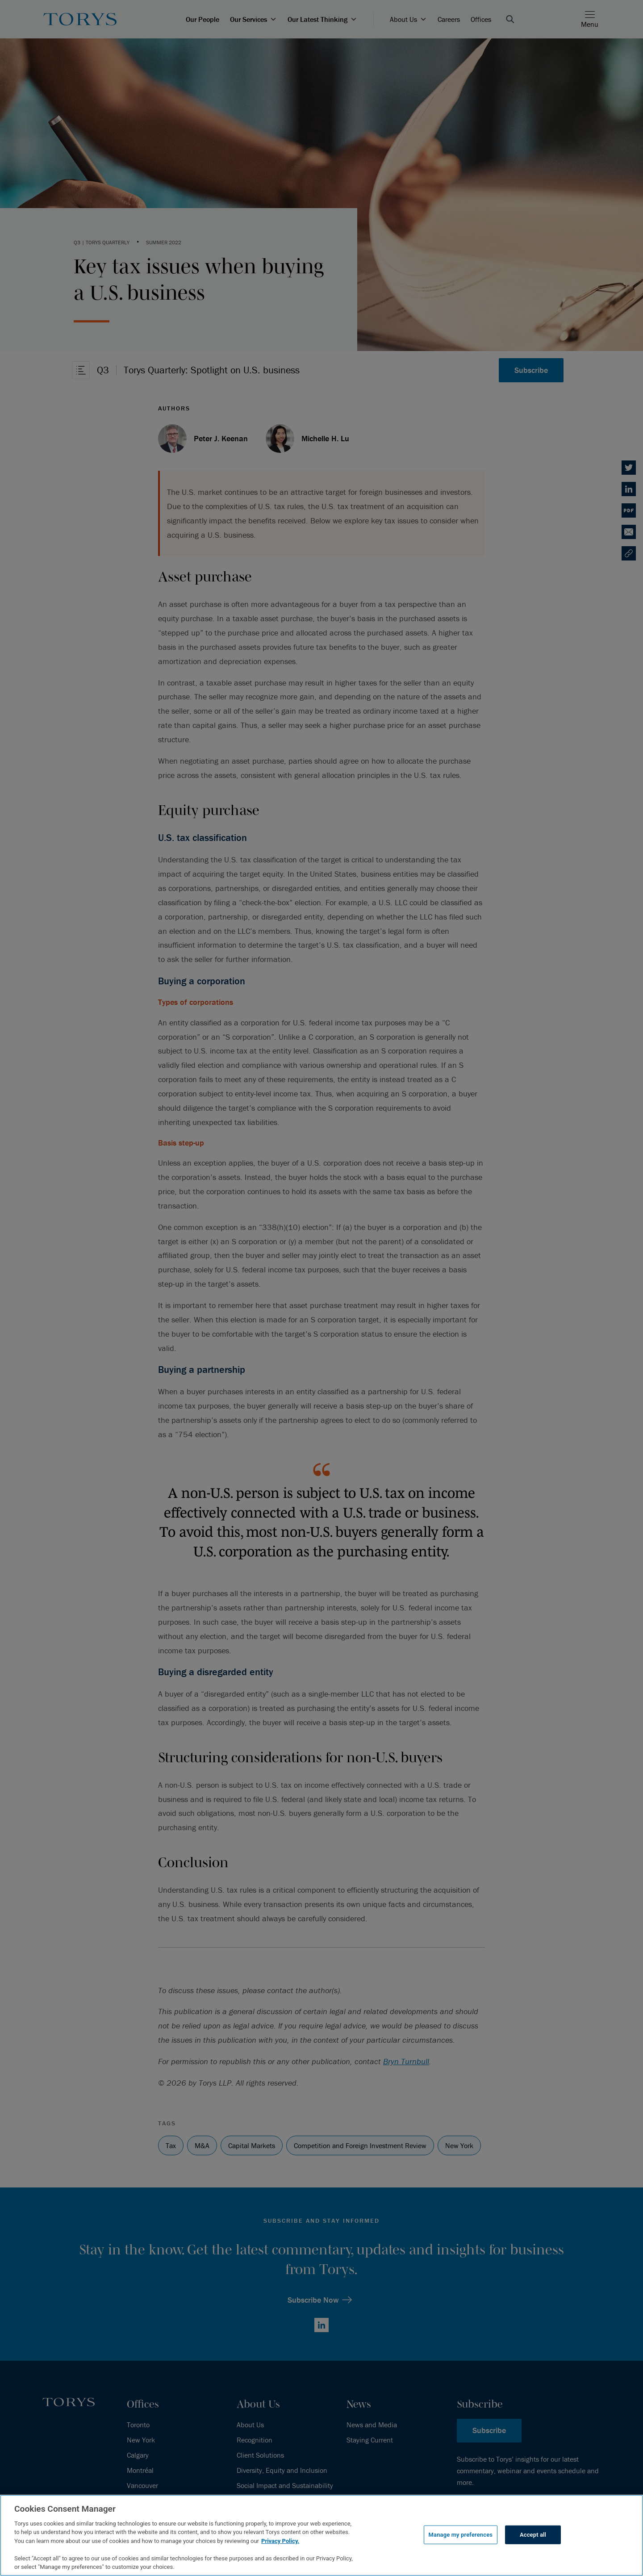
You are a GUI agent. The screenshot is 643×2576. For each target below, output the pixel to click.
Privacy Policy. (280, 2541)
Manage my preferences (461, 2534)
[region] (321, 2535)
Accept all (533, 2534)
